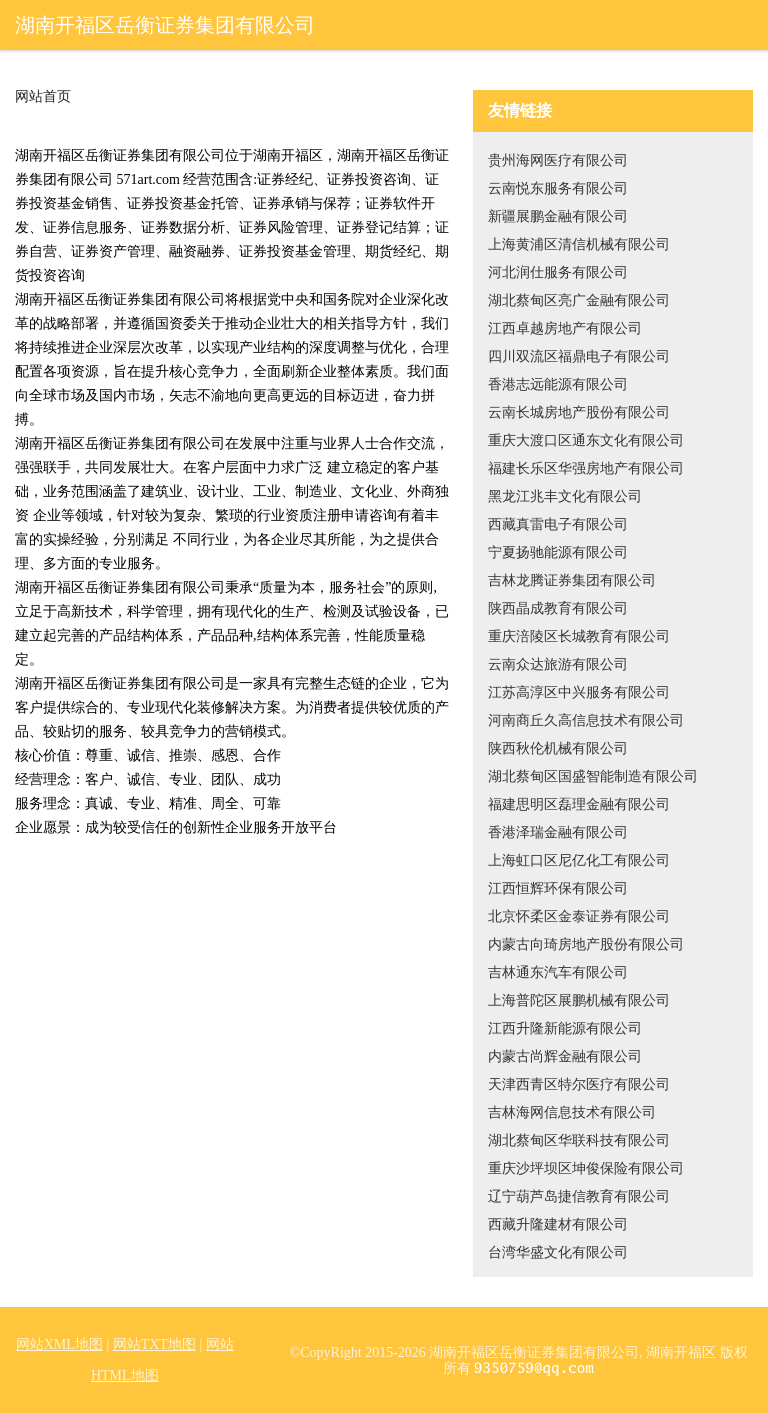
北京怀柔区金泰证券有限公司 (579, 916)
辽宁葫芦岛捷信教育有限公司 (579, 1196)
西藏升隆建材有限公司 (558, 1224)
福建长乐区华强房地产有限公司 (586, 468)
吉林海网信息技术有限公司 (572, 1112)
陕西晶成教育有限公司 (558, 608)
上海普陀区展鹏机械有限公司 (579, 1000)
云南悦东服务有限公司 (558, 188)
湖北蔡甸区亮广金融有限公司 (579, 300)
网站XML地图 (59, 1344)
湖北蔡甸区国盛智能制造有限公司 (593, 776)
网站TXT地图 (154, 1344)
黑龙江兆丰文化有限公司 (565, 496)
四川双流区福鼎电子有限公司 (579, 356)
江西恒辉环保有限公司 (558, 888)
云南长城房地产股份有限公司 (579, 412)
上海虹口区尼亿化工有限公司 (579, 860)
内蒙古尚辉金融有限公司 (565, 1056)
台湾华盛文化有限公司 (558, 1252)
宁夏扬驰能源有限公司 (558, 552)
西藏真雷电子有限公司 (558, 524)
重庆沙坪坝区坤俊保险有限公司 (586, 1168)
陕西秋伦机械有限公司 (558, 748)
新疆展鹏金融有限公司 (558, 216)
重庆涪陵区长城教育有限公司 (579, 636)
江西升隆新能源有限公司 (565, 1028)
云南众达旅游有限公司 (558, 664)
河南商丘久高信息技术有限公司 (586, 720)
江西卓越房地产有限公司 (565, 328)
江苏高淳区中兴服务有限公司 (579, 692)
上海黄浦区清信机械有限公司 (579, 244)
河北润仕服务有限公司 (558, 272)
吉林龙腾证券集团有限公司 (572, 580)
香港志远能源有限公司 (558, 384)
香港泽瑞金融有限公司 (558, 832)
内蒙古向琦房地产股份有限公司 (586, 944)
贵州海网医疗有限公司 (558, 160)
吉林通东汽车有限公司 (558, 972)
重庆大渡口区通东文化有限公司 (586, 440)
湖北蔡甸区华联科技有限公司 (579, 1140)
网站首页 (43, 97)
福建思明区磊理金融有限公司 (579, 804)
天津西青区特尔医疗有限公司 (579, 1084)
